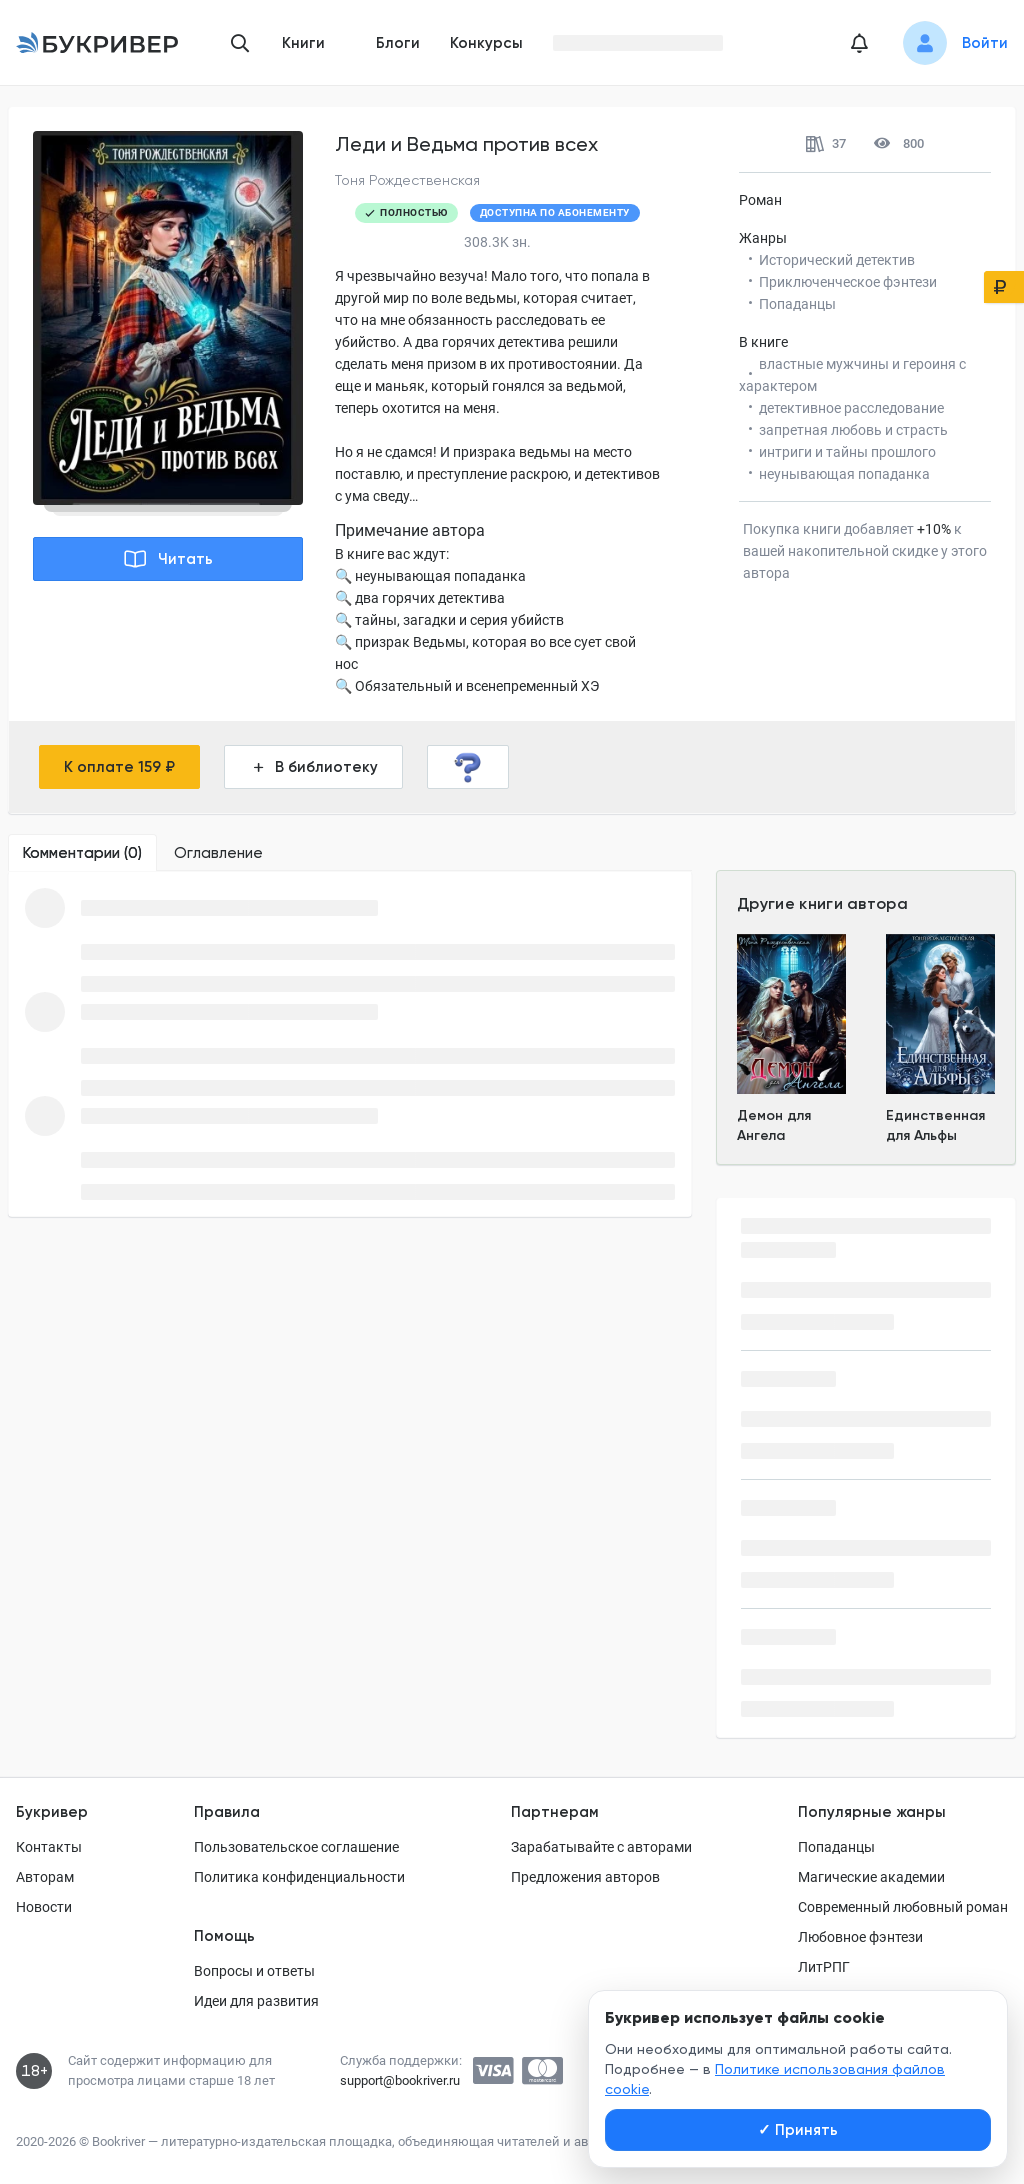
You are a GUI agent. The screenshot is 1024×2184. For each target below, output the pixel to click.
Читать (168, 559)
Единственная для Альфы (935, 1125)
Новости (44, 1907)
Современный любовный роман (903, 1907)
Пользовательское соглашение (296, 1847)
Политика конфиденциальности (299, 1877)
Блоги (398, 43)
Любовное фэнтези (860, 1937)
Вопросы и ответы (254, 1971)
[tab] (82, 853)
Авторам (45, 1877)
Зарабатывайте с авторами (601, 1847)
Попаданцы (836, 1847)
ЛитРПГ (824, 1967)
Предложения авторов (585, 1877)
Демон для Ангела (774, 1125)
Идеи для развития (256, 2001)
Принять (798, 2130)
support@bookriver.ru (400, 2080)
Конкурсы (486, 43)
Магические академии (871, 1877)
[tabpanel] (350, 1044)
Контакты (49, 1847)
